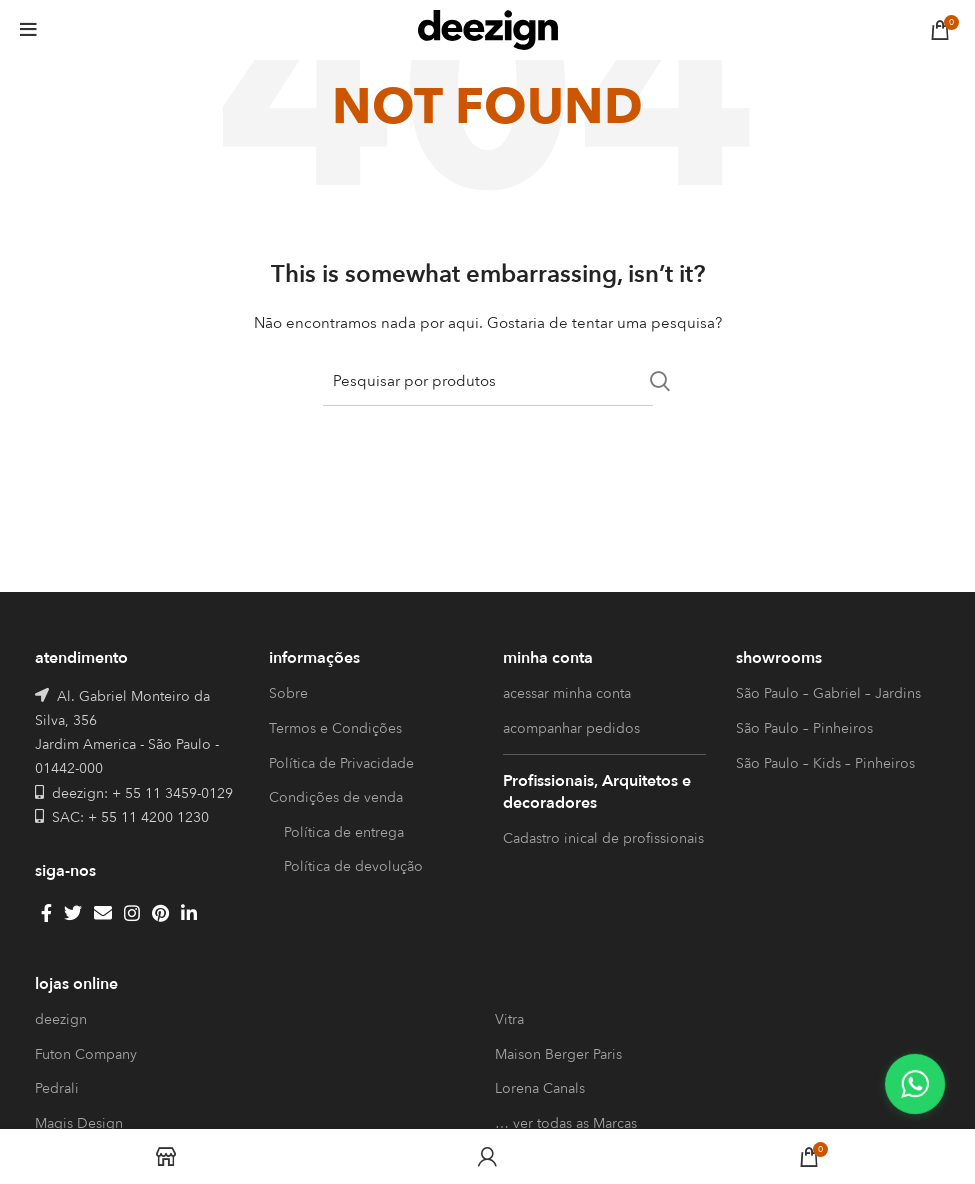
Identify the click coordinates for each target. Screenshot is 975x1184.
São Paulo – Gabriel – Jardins (828, 693)
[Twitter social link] (73, 913)
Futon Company (86, 1054)
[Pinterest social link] (160, 913)
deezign (61, 1019)
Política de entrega (344, 832)
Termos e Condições (335, 728)
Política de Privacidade (341, 763)
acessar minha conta (567, 693)
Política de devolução (353, 866)
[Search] (488, 381)
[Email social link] (103, 913)
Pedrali (57, 1088)
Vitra (509, 1019)
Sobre (288, 693)
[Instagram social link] (132, 913)
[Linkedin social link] (189, 913)
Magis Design (79, 1123)
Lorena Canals (540, 1088)
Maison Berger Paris (558, 1054)
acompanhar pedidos (571, 728)
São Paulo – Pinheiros (804, 728)
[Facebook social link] (46, 913)
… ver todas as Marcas (566, 1123)
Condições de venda (336, 797)
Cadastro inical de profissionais (603, 838)
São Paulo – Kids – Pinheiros (825, 763)
